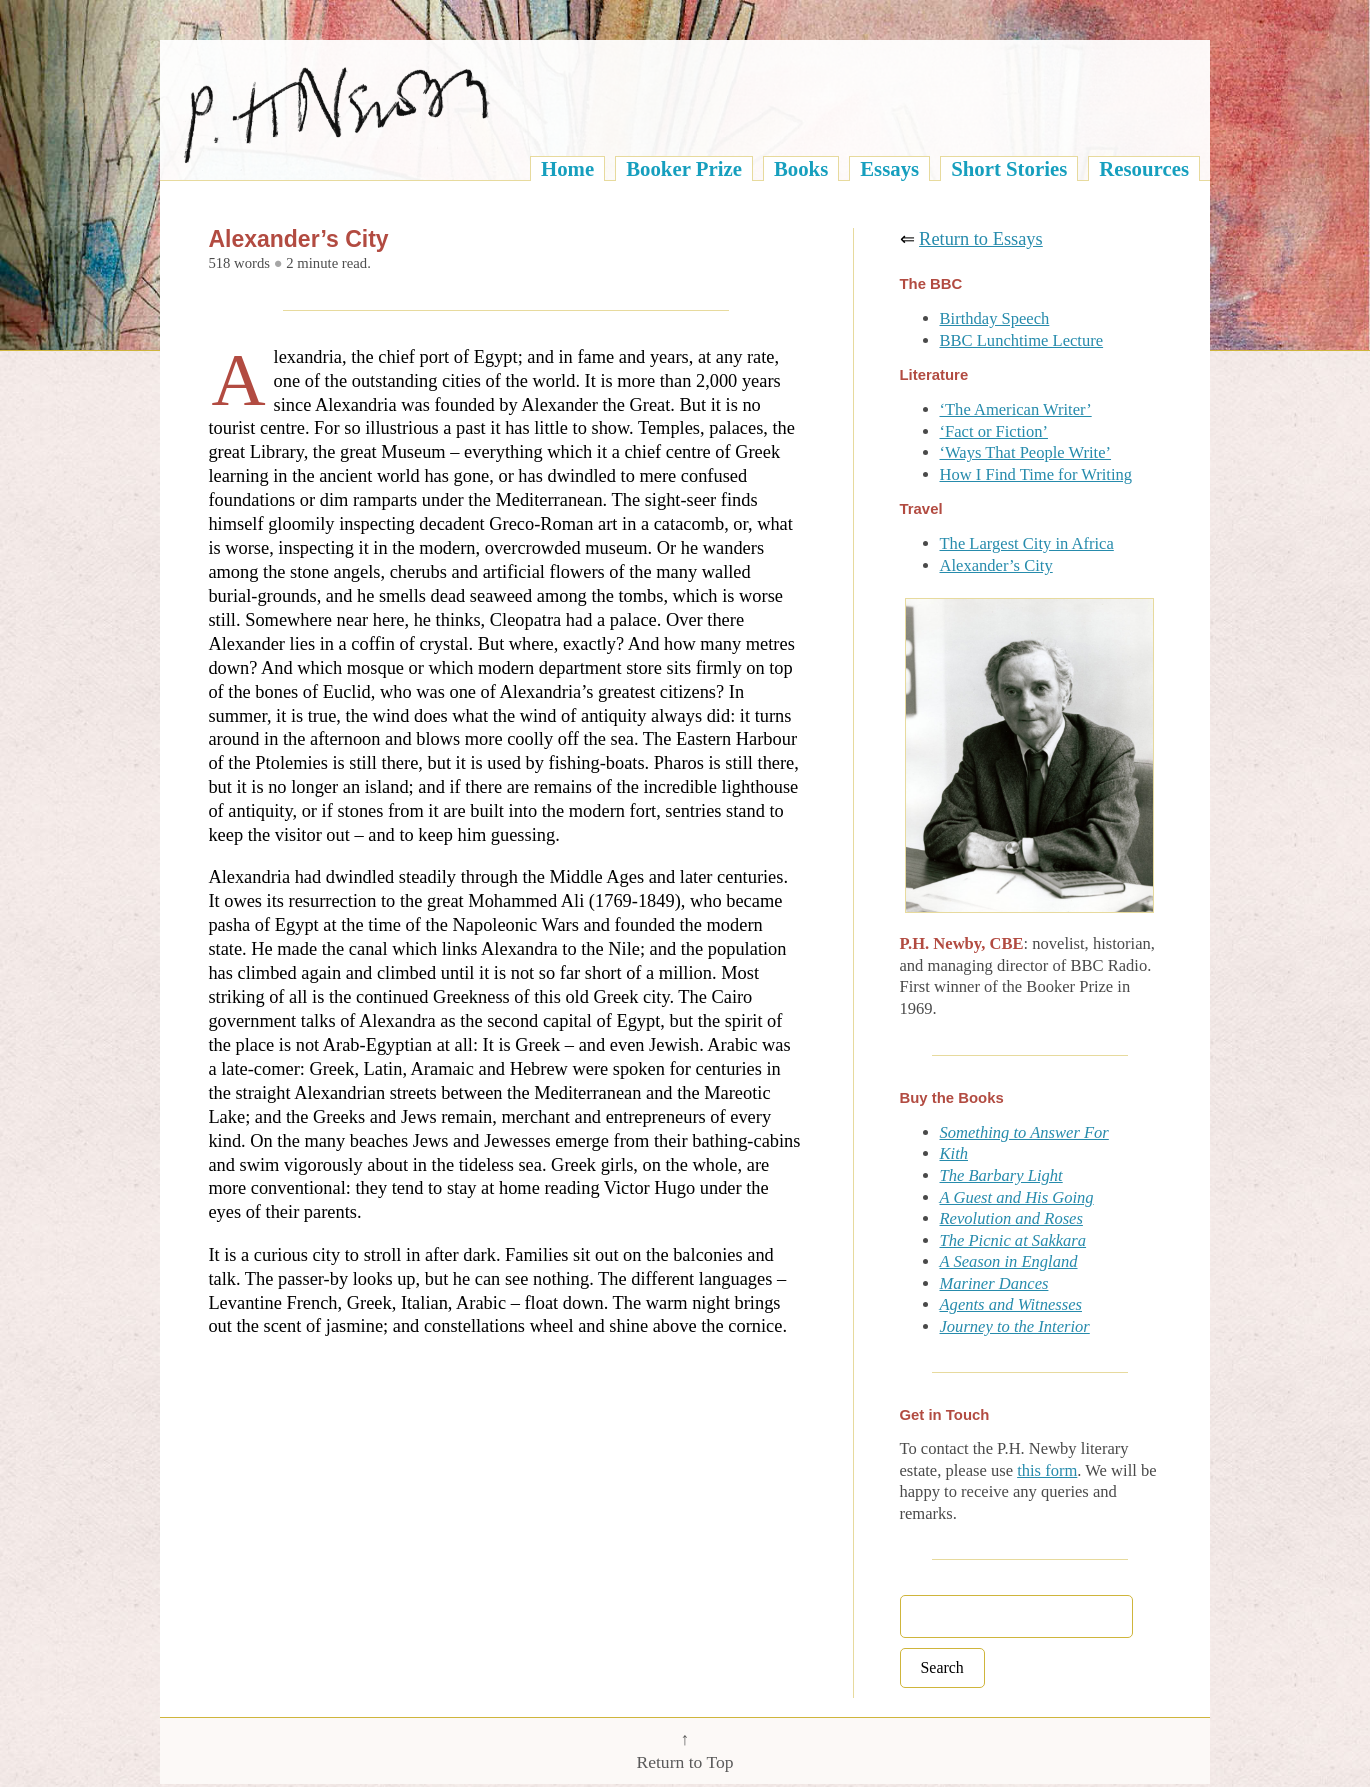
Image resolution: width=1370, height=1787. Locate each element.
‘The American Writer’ (1016, 409)
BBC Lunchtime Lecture (1022, 340)
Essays (889, 168)
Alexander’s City (996, 565)
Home (567, 168)
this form (1047, 1470)
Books (801, 168)
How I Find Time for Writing (1036, 474)
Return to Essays (981, 239)
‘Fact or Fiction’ (994, 431)
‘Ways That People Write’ (1026, 452)
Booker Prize (684, 168)
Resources (1144, 168)
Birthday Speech (995, 318)
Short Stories (1009, 168)
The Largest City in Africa (1027, 543)
